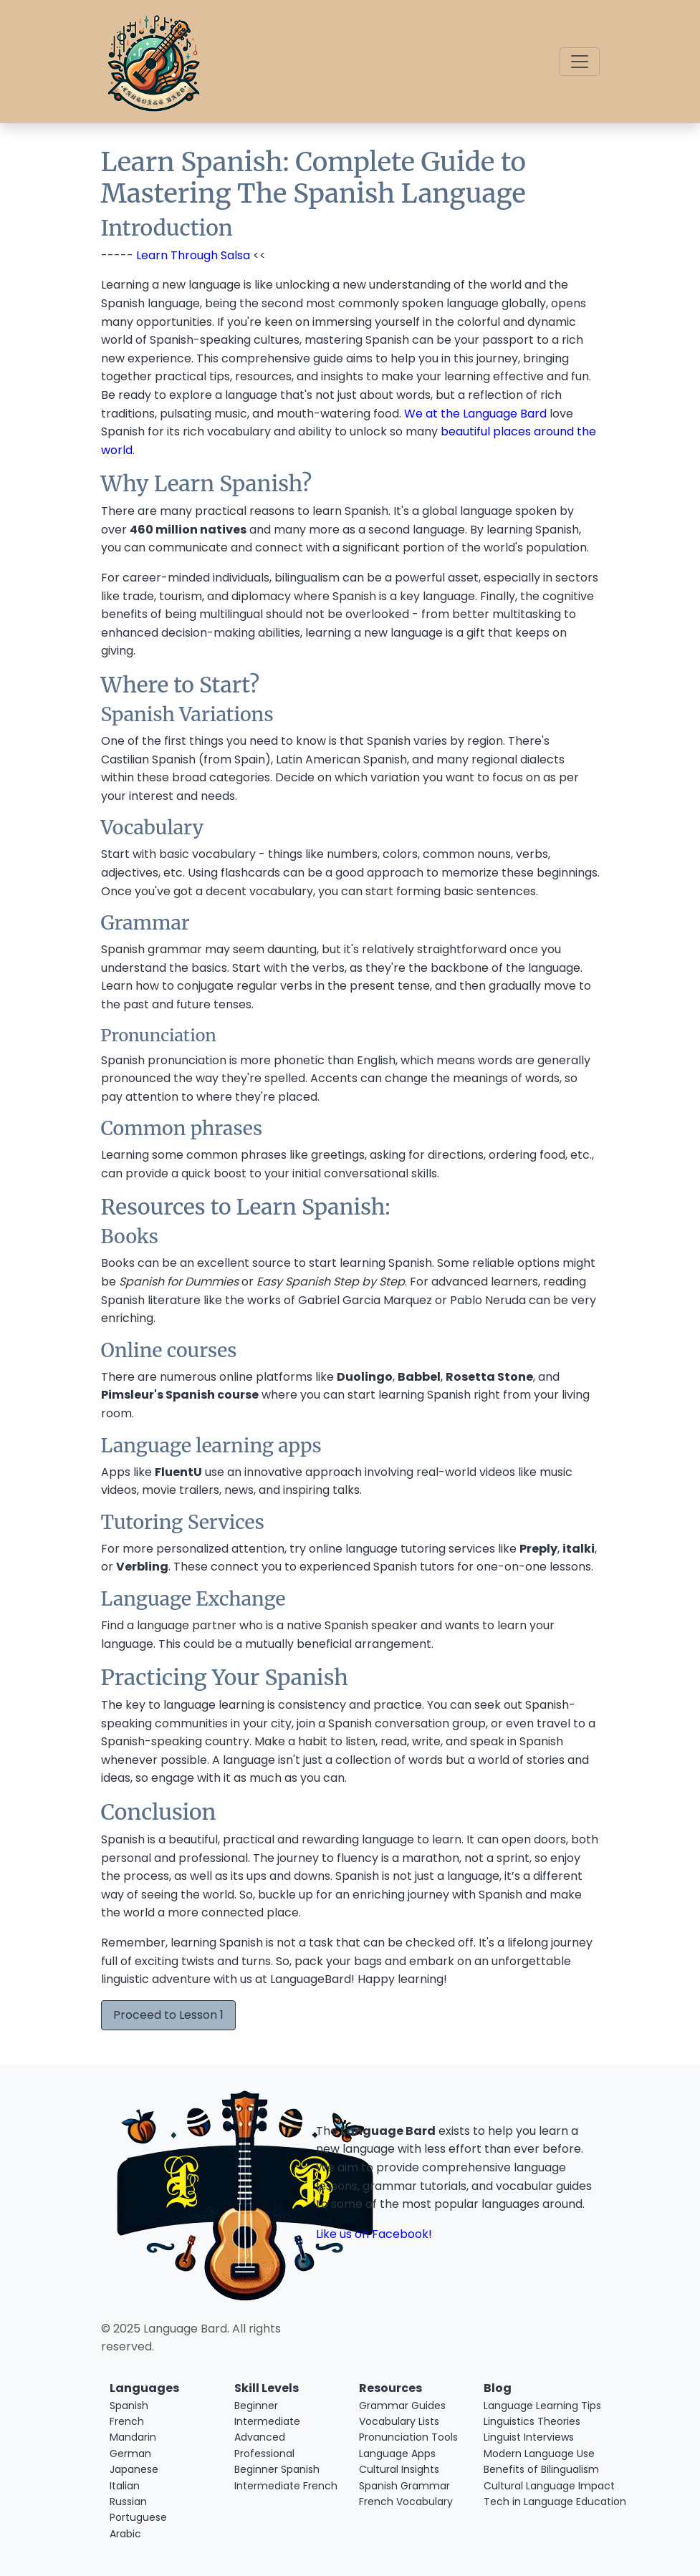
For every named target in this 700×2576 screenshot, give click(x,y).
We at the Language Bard (475, 413)
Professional (264, 2453)
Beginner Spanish (277, 2469)
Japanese (134, 2469)
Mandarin (133, 2437)
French (127, 2421)
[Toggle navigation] (580, 61)
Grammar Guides (402, 2405)
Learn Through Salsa (193, 255)
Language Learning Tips (537, 2405)
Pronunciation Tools (408, 2437)
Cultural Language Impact (537, 2486)
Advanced (259, 2437)
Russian (128, 2501)
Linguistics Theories (532, 2421)
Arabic (125, 2534)
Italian (125, 2486)
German (130, 2453)
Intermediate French (285, 2486)
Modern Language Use (537, 2453)
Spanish (129, 2405)
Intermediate (267, 2421)
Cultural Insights (399, 2469)
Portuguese (138, 2517)
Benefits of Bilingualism (537, 2469)
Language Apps (397, 2453)
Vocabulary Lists (399, 2421)
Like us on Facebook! (374, 2234)
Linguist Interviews (529, 2437)
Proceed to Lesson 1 (168, 2015)
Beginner (256, 2405)
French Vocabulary (406, 2501)
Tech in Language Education (537, 2501)
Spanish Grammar (404, 2486)
